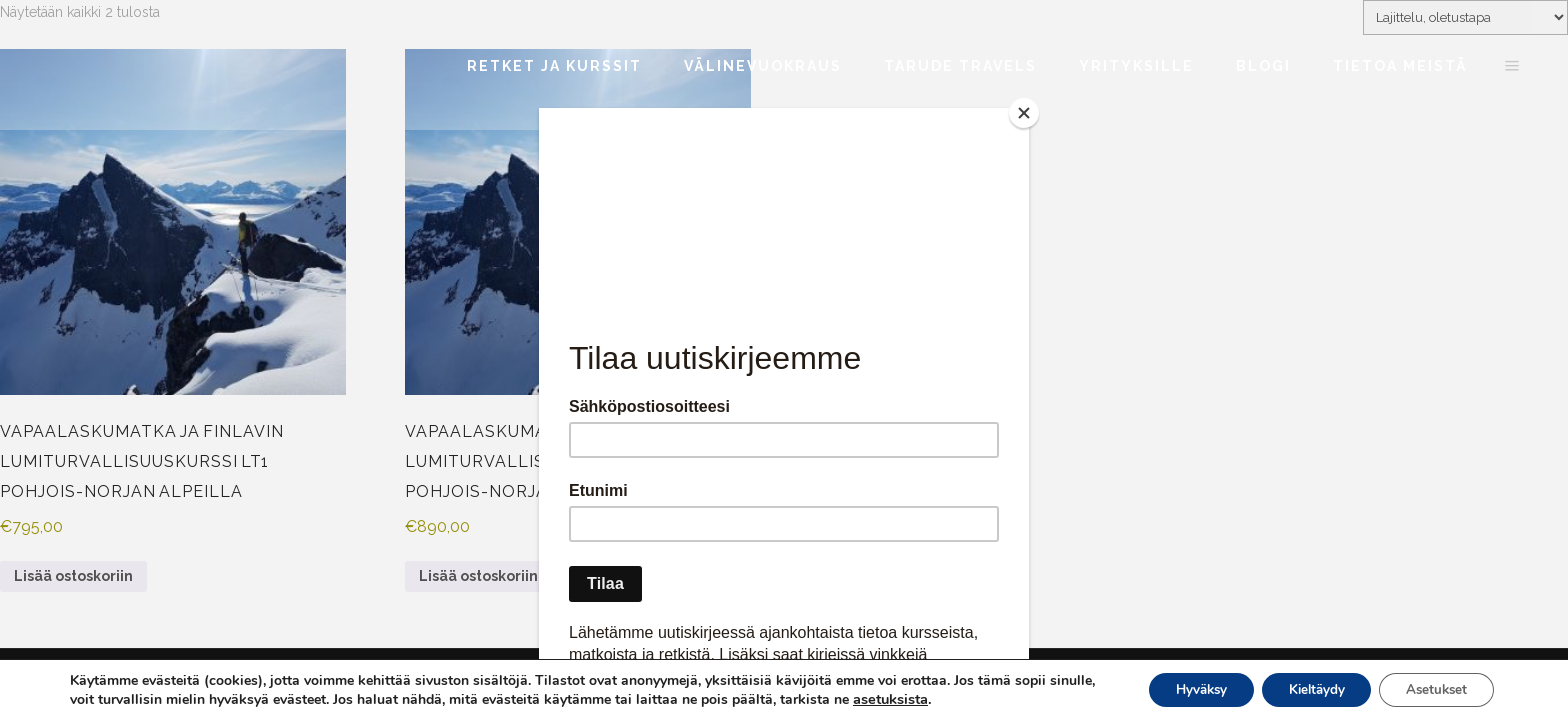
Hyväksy (1177, 688)
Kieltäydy (1302, 688)
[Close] (1024, 113)
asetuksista (939, 698)
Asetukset (1432, 688)
